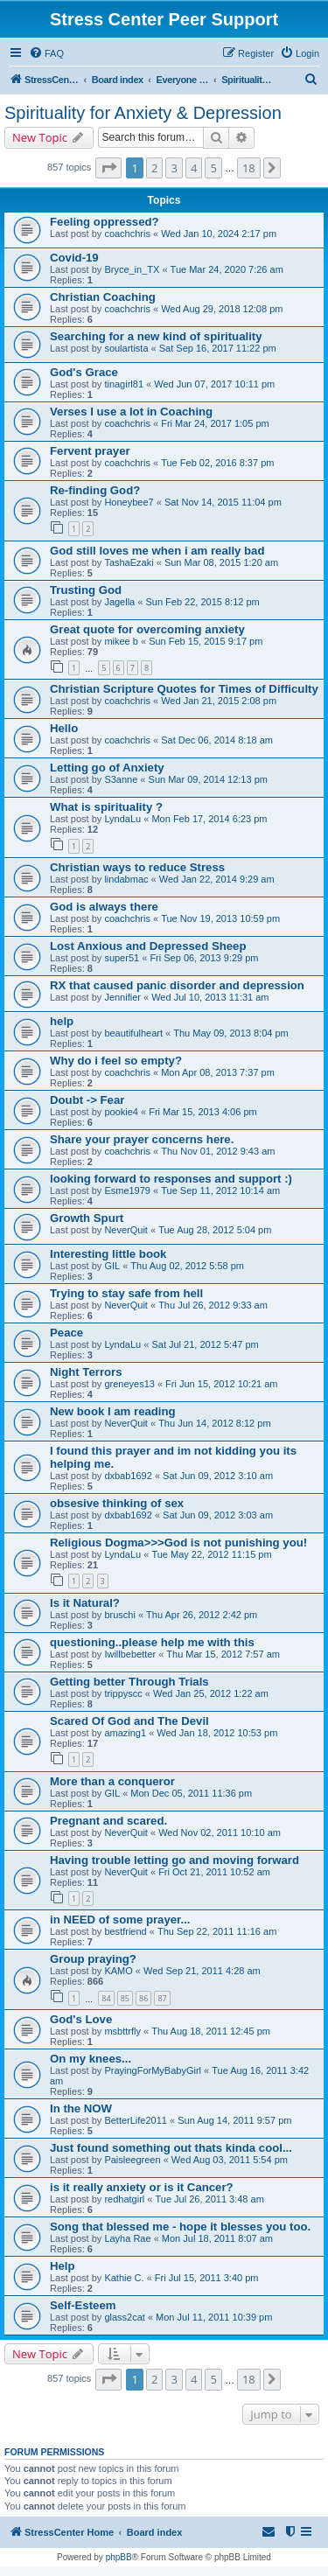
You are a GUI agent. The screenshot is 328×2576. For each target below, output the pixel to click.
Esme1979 (127, 1190)
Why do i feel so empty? (116, 1060)
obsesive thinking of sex (117, 1503)
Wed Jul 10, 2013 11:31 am (210, 997)
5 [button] (213, 168)
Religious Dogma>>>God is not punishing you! (178, 1542)
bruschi (119, 1614)
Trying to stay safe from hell (126, 1293)
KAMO (118, 1970)
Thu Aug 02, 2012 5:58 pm (187, 1265)
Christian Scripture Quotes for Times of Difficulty (184, 688)
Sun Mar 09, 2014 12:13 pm (208, 779)
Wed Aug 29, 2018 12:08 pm (222, 309)
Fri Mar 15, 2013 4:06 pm (203, 1111)
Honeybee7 (128, 502)
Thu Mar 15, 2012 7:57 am (223, 1654)
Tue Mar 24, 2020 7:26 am (227, 269)
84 (105, 1998)
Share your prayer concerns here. (142, 1139)
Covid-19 (74, 257)
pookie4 (121, 1111)
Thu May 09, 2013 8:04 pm (230, 1033)
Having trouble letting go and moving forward (174, 1860)
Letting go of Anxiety (107, 767)
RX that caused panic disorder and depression (177, 985)
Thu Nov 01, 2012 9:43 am (218, 1151)
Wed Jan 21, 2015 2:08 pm (218, 700)
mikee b (121, 641)
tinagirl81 (123, 384)
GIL (112, 1265)
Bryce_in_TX (131, 269)
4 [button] (194, 168)
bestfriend (125, 1931)
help (61, 1021)
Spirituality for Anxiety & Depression (143, 112)
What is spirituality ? (106, 806)
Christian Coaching (103, 297)
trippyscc (123, 1693)
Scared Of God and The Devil (129, 1721)
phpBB (119, 2557)
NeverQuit (126, 1230)
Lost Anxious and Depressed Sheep (148, 946)
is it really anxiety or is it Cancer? (142, 2187)
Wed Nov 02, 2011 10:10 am (219, 1832)
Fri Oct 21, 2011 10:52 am (214, 1872)
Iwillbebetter (130, 1654)
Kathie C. (123, 2277)
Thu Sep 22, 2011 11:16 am (216, 1931)
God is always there (104, 906)
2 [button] (154, 168)
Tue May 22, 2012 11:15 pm (211, 1554)
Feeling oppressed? (104, 221)
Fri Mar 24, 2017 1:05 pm (215, 423)
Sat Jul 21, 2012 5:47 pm (204, 1344)
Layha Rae (127, 2238)
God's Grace (84, 372)
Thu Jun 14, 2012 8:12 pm (214, 1423)
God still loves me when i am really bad (157, 550)
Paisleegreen (132, 2159)
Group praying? (93, 1958)
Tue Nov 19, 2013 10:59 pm (220, 918)
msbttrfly (122, 2031)
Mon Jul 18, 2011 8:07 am (217, 2238)
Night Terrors (86, 1372)
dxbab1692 (127, 1475)
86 (143, 1998)
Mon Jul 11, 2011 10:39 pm (214, 2317)
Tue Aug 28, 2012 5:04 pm (214, 1230)
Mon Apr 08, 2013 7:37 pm (218, 1072)
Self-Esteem (83, 2305)
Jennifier (122, 997)
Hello (64, 728)
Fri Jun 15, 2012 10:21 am (221, 1384)
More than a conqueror (112, 1781)
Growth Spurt (86, 1218)
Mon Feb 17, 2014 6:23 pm (209, 818)
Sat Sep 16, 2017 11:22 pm (217, 348)
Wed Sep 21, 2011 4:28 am (202, 1970)
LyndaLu (122, 818)
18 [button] (248, 168)
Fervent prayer (90, 450)
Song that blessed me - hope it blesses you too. (180, 2226)
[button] (108, 167)
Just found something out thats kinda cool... (171, 2147)
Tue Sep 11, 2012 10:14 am (220, 1190)
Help (62, 2265)
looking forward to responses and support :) (171, 1178)
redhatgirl (124, 2199)
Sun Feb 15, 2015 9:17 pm (205, 641)
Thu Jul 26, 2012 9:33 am (213, 1305)
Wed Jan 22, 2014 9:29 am (217, 879)
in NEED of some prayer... (120, 1919)
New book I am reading (113, 1411)
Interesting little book (108, 1253)
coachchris (127, 233)
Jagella (119, 602)
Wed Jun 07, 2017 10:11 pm (214, 384)
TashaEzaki (128, 562)
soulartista (126, 348)
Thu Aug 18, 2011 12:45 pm (210, 2031)
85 (125, 1998)
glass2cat (124, 2317)
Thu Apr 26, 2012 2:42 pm (201, 1614)
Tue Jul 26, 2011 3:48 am (209, 2199)
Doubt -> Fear (87, 1099)
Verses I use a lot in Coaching (131, 411)
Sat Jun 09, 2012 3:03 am (218, 1515)
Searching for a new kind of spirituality (156, 336)
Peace (66, 1332)
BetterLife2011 (135, 2120)
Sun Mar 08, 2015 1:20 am (221, 562)
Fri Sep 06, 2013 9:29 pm (204, 958)
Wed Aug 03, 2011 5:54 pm (229, 2159)
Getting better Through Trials (129, 1681)
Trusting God (86, 590)
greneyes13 (129, 1384)
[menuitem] (46, 53)
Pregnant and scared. (108, 1820)
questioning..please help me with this (152, 1642)
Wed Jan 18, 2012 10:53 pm (217, 1733)
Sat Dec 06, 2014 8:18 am (217, 740)
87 (161, 1998)
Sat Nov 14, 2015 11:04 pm (223, 502)
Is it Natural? (85, 1602)
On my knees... (90, 2058)
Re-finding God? (95, 490)
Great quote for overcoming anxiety (147, 629)
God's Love (81, 2019)
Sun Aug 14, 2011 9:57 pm (234, 2120)
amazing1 (125, 1733)
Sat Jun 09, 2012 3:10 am (218, 1475)
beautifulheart (133, 1033)
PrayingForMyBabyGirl (152, 2070)
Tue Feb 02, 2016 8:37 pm (217, 462)
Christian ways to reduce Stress (137, 867)
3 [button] (174, 168)
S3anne (120, 779)
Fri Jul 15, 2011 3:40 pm (207, 2277)
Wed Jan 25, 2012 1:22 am (211, 1693)
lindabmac (126, 879)
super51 (121, 958)
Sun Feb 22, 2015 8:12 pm (202, 602)
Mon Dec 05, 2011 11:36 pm (191, 1793)
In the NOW (81, 2108)
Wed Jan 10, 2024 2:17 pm (218, 233)
